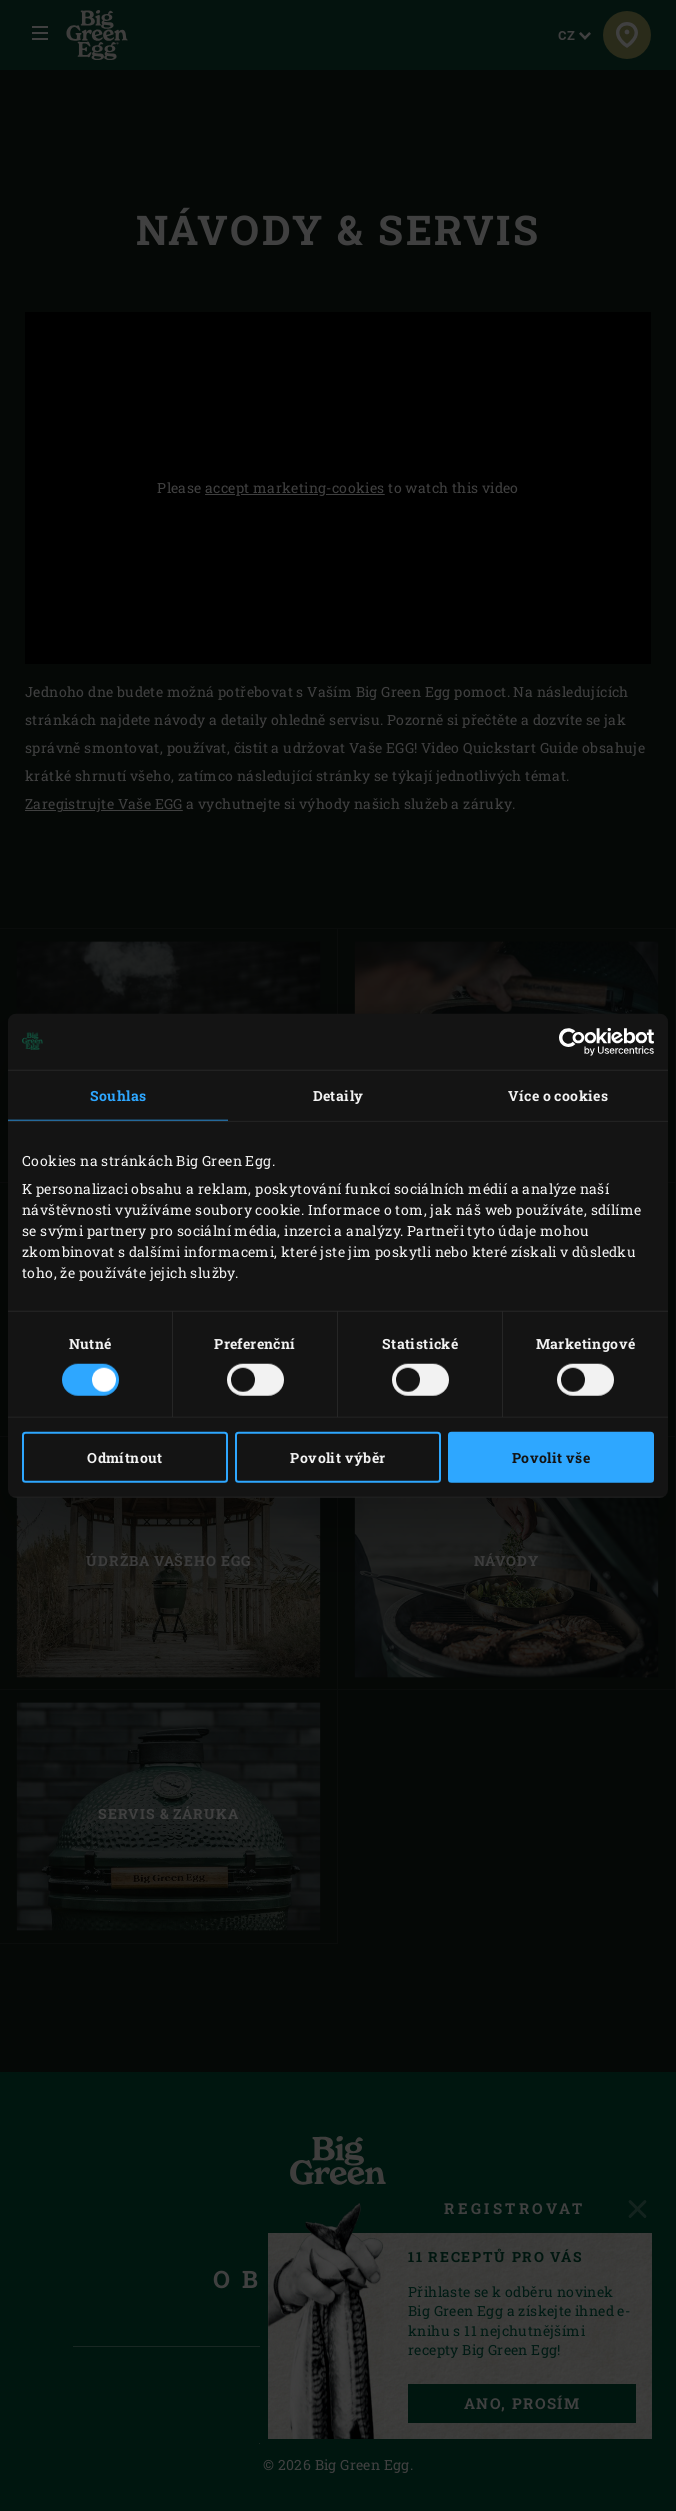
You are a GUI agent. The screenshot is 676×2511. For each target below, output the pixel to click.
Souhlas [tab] (118, 1094)
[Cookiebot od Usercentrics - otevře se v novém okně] (566, 1041)
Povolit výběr (337, 1457)
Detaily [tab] (338, 1094)
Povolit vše (551, 1457)
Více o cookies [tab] (558, 1094)
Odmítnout (125, 1457)
